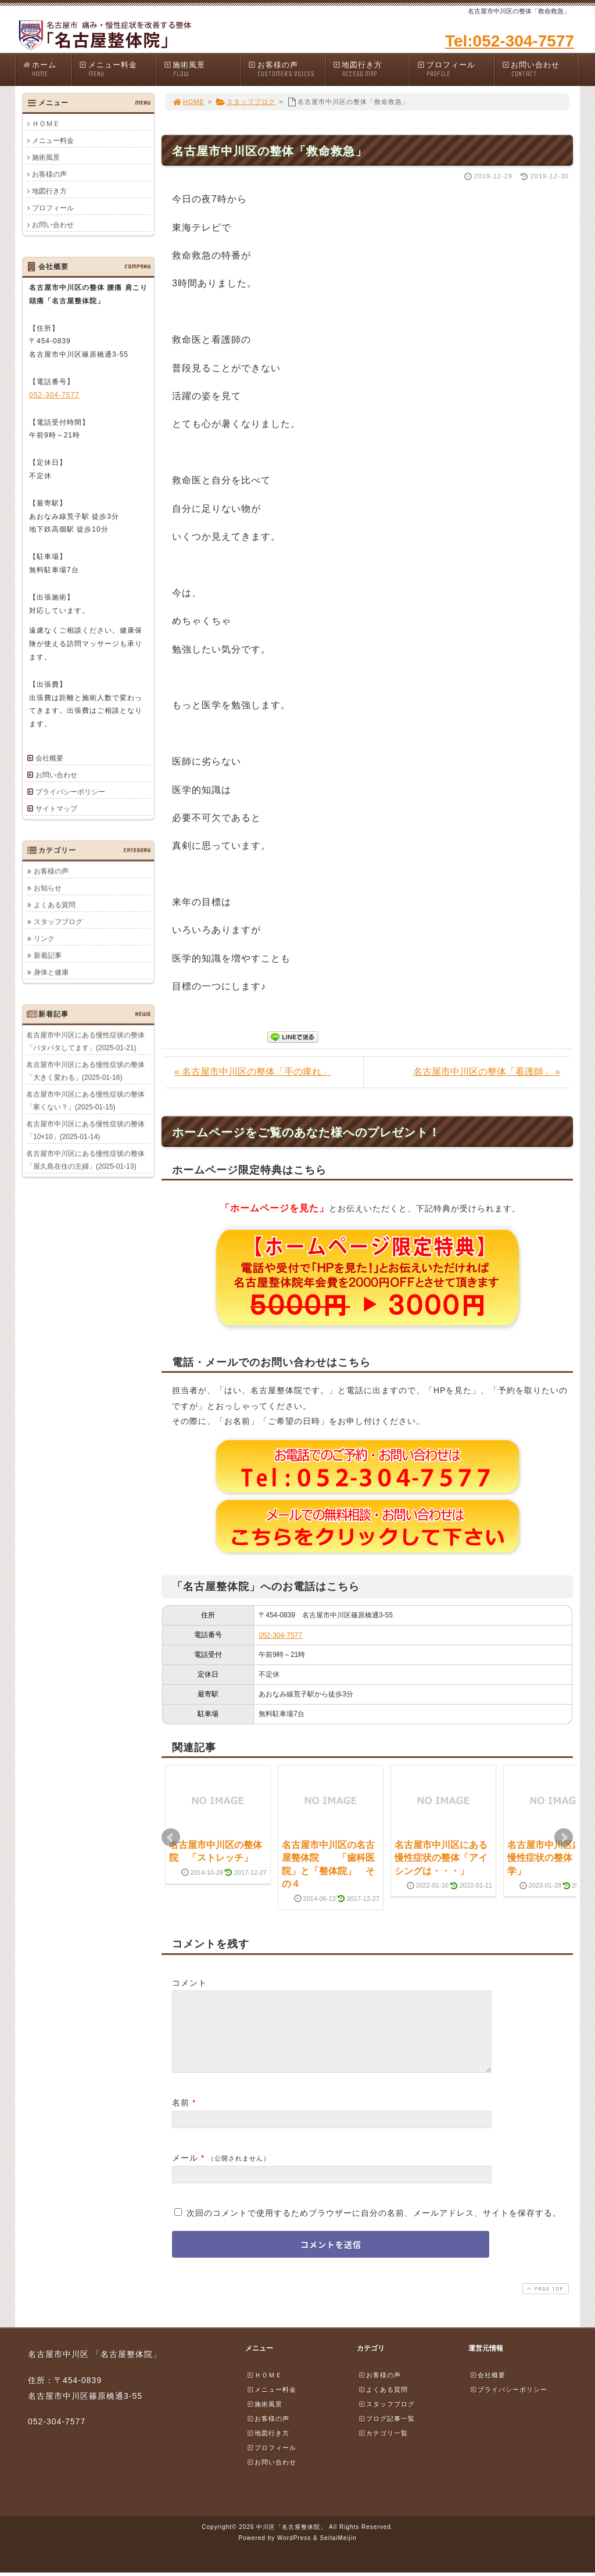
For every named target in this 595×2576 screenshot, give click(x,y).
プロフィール (455, 69)
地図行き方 (371, 69)
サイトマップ (56, 809)
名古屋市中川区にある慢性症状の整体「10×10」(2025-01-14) (85, 1130)
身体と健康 (51, 972)
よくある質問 (55, 904)
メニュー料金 (117, 69)
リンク (44, 938)
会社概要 (49, 758)
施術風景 (202, 69)
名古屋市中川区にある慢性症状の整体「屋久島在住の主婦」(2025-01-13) (85, 1159)
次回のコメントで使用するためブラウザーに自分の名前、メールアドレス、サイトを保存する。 (374, 2226)
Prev (171, 1837)
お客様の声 (286, 69)
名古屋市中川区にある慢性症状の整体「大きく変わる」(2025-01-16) (85, 1070)
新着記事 (48, 955)
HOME (188, 101)
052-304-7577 (280, 1635)
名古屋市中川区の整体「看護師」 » (486, 1072)
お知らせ (48, 888)
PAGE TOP (544, 2302)
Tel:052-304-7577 (509, 41)
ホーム (46, 69)
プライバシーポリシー (70, 792)
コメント (189, 1982)
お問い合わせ (540, 69)
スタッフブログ (245, 101)
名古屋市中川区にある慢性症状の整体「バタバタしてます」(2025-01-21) (85, 1041)
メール (185, 2171)
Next (563, 1837)
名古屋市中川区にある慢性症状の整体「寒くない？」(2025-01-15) (85, 1100)
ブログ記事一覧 (386, 2432)
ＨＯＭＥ (46, 124)
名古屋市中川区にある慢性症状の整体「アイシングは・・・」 (441, 1858)
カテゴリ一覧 (383, 2447)
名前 (180, 2116)
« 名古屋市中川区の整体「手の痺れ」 (252, 1072)
